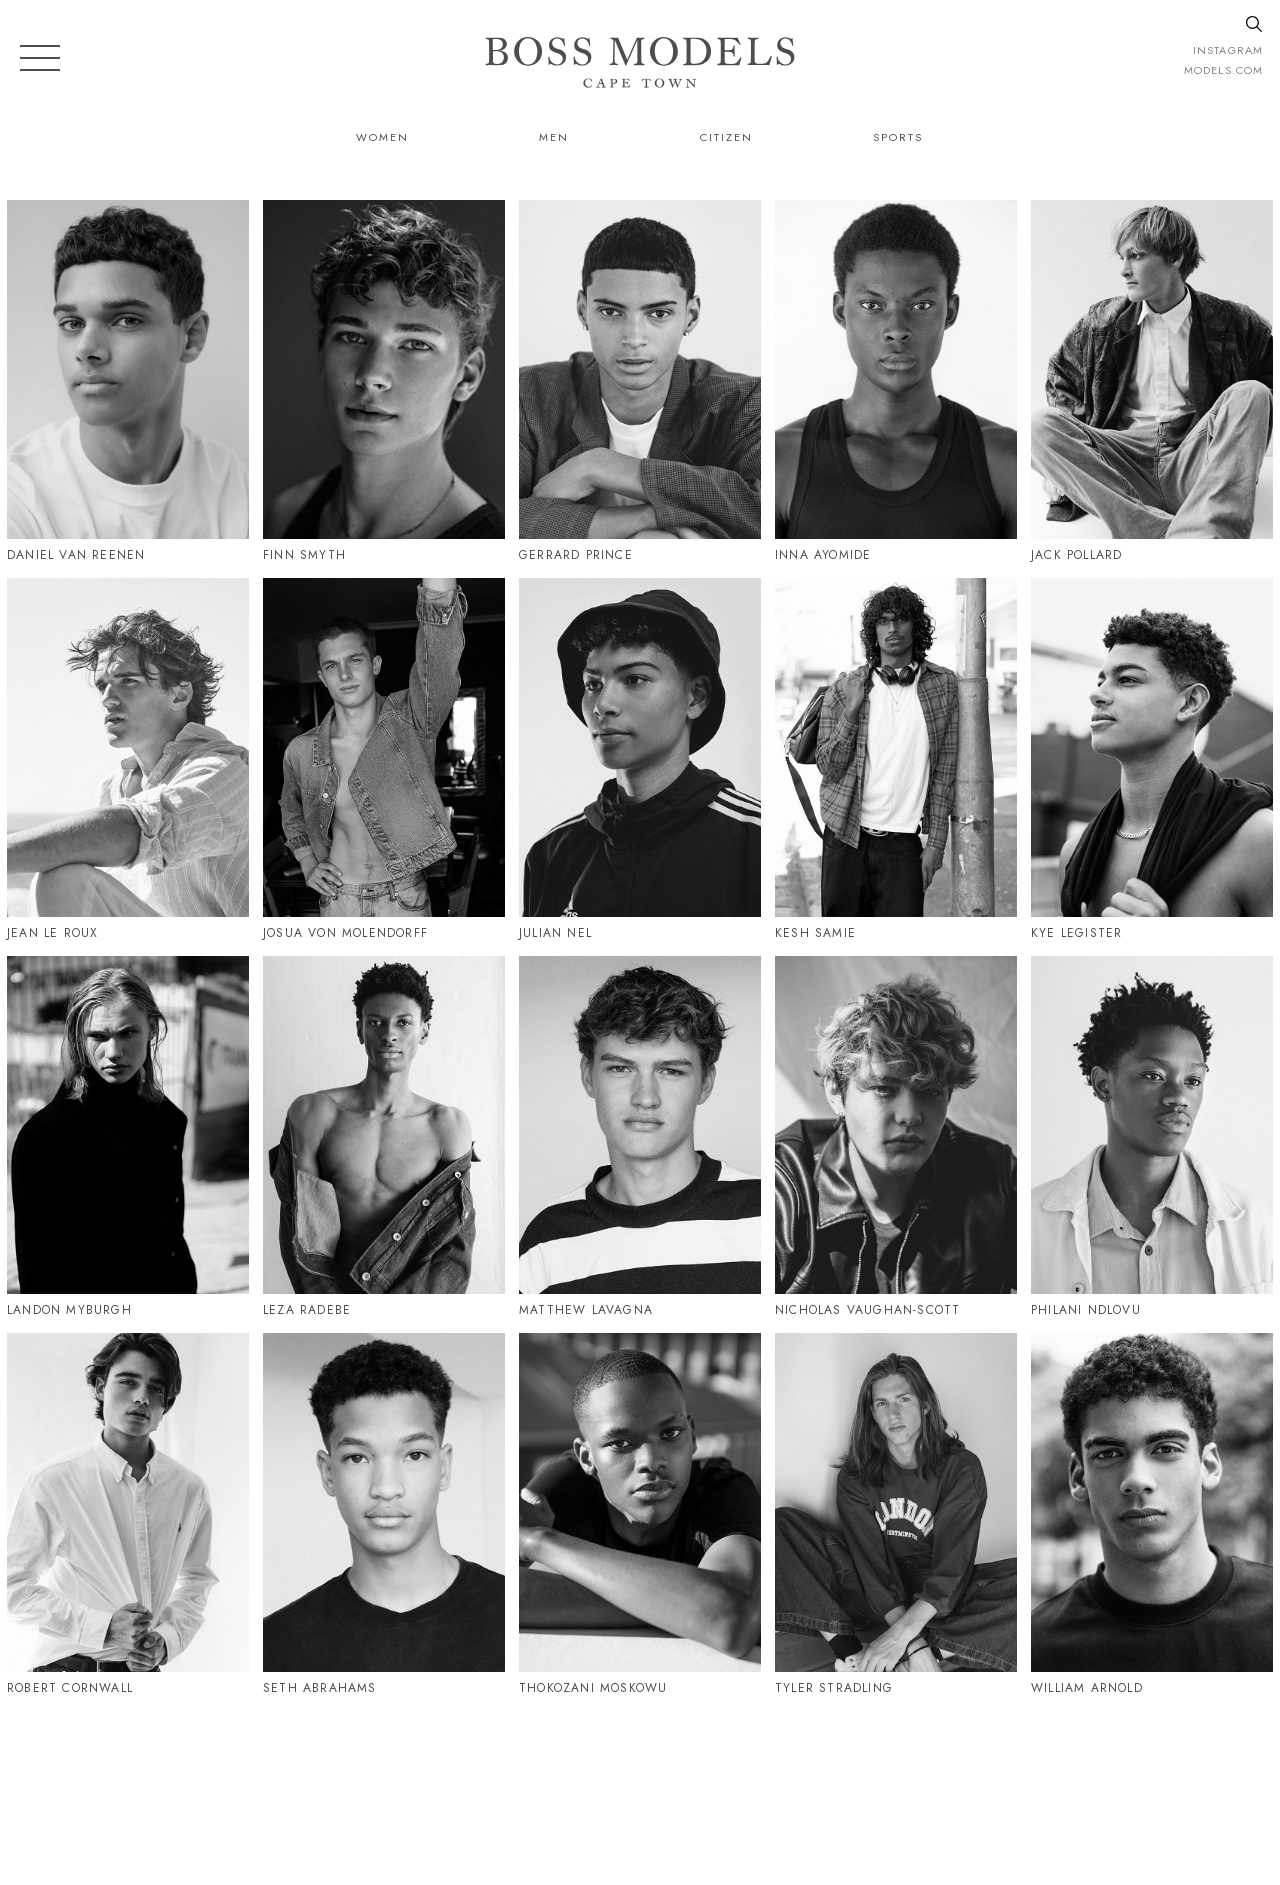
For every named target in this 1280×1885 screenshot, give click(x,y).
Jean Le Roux (52, 933)
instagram (1228, 50)
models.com (1223, 70)
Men (554, 137)
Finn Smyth (304, 555)
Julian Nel (555, 933)
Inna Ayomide (823, 555)
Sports (898, 137)
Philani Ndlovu (1086, 1310)
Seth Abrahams (320, 1688)
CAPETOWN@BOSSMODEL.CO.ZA (1053, 1782)
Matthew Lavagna (586, 1310)
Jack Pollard (1076, 555)
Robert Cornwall (70, 1688)
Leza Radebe (307, 1310)
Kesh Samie (815, 933)
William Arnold (1087, 1688)
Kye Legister (1076, 933)
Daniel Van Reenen (76, 555)
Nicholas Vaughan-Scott (867, 1310)
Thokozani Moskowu (593, 1688)
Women (382, 137)
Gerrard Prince (576, 555)
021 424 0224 (844, 1782)
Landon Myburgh (69, 1310)
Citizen (726, 137)
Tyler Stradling (834, 1688)
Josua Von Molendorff (345, 933)
